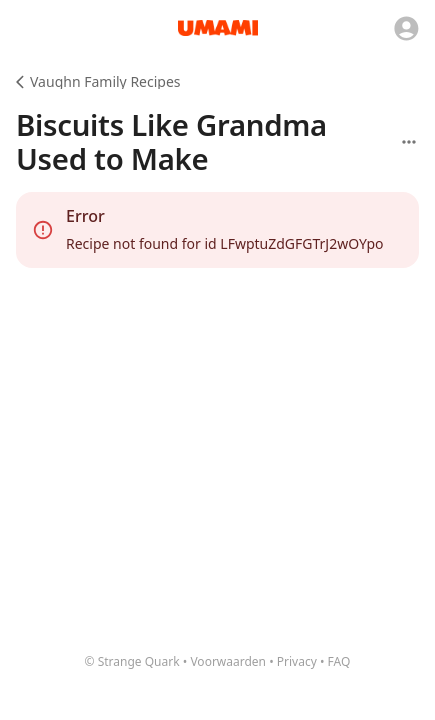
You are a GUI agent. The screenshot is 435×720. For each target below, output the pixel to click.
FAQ (339, 661)
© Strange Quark (132, 661)
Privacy (297, 661)
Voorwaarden (228, 661)
